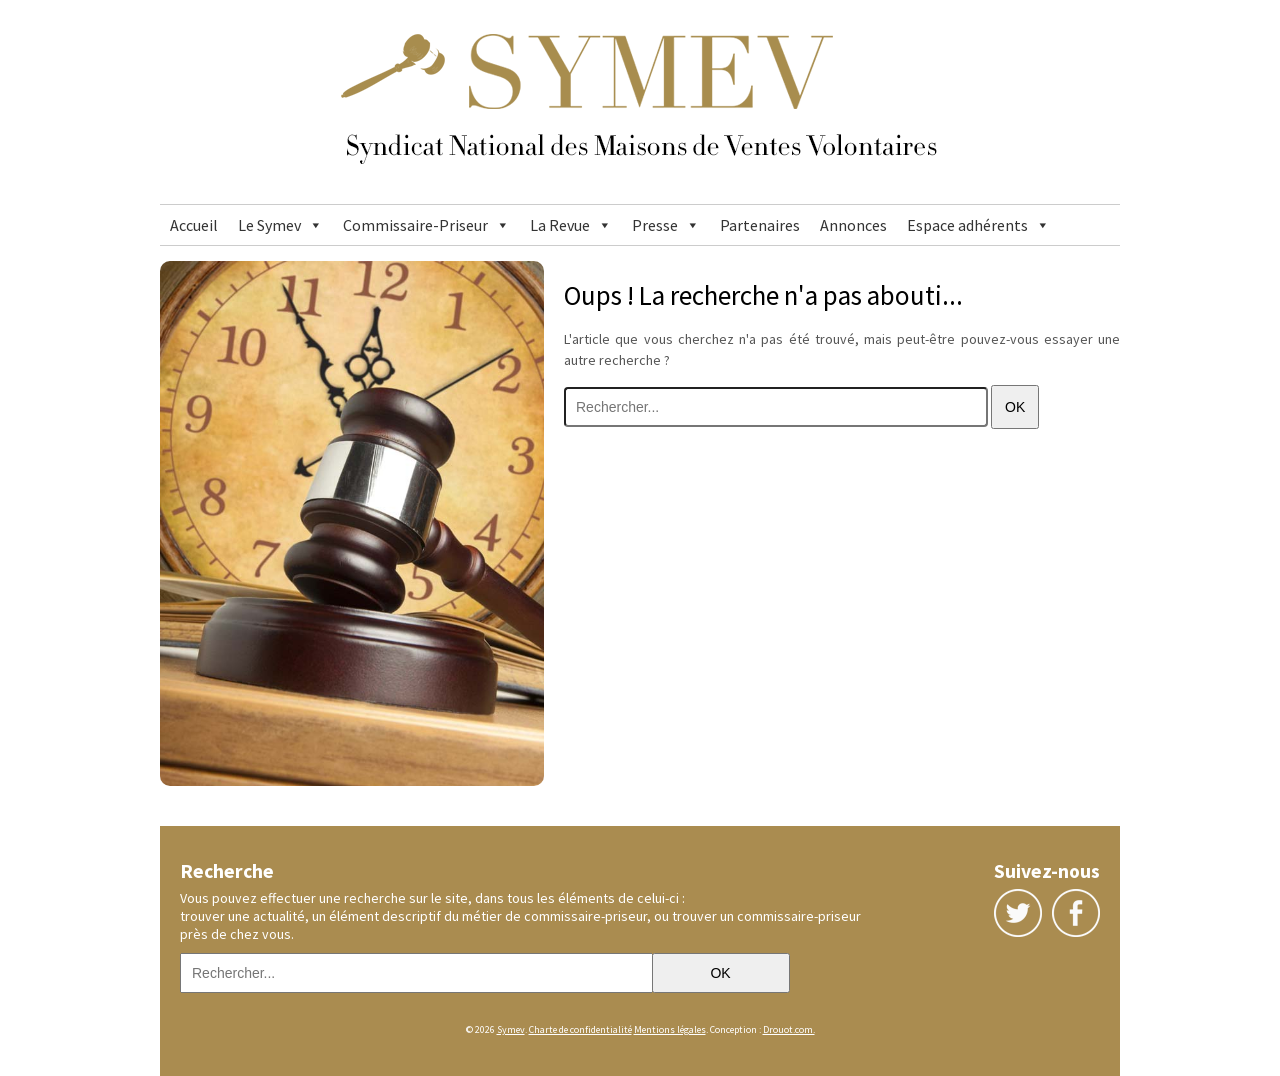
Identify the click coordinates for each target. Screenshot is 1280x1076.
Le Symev (269, 225)
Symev (511, 1029)
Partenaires (760, 225)
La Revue (560, 225)
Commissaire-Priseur (415, 225)
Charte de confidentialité (580, 1029)
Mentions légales (670, 1029)
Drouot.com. (789, 1029)
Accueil (194, 225)
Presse (655, 225)
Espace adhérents (967, 225)
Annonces (853, 225)
